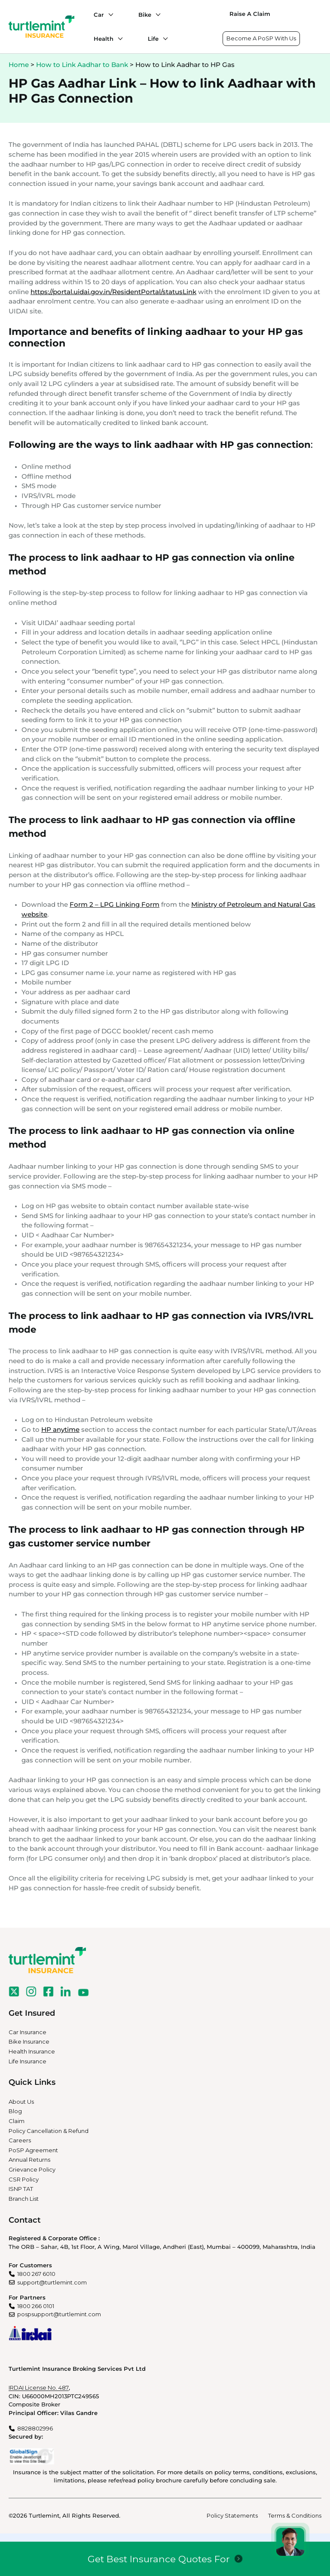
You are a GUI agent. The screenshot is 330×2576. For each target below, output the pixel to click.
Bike (144, 14)
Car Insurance (27, 2032)
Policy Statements (232, 2515)
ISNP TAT (21, 2188)
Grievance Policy (32, 2169)
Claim (16, 2120)
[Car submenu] (108, 14)
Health (103, 38)
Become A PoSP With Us (261, 38)
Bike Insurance (29, 2041)
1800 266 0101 (35, 2306)
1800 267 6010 (36, 2273)
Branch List (24, 2198)
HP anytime (60, 1429)
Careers (20, 2140)
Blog (15, 2111)
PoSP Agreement (33, 2150)
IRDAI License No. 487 (39, 2387)
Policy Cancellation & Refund (49, 2130)
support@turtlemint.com (52, 2282)
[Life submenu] (163, 38)
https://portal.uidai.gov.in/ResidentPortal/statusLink (113, 292)
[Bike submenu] (156, 14)
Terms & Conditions (294, 2515)
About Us (21, 2101)
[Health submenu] (118, 38)
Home (19, 65)
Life (153, 38)
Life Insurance (27, 2061)
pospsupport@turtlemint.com (59, 2314)
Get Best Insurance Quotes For (159, 2558)
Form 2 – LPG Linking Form (114, 904)
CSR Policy (24, 2179)
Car (99, 14)
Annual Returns (29, 2159)
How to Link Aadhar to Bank (82, 65)
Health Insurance (32, 2051)
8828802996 (35, 2428)
